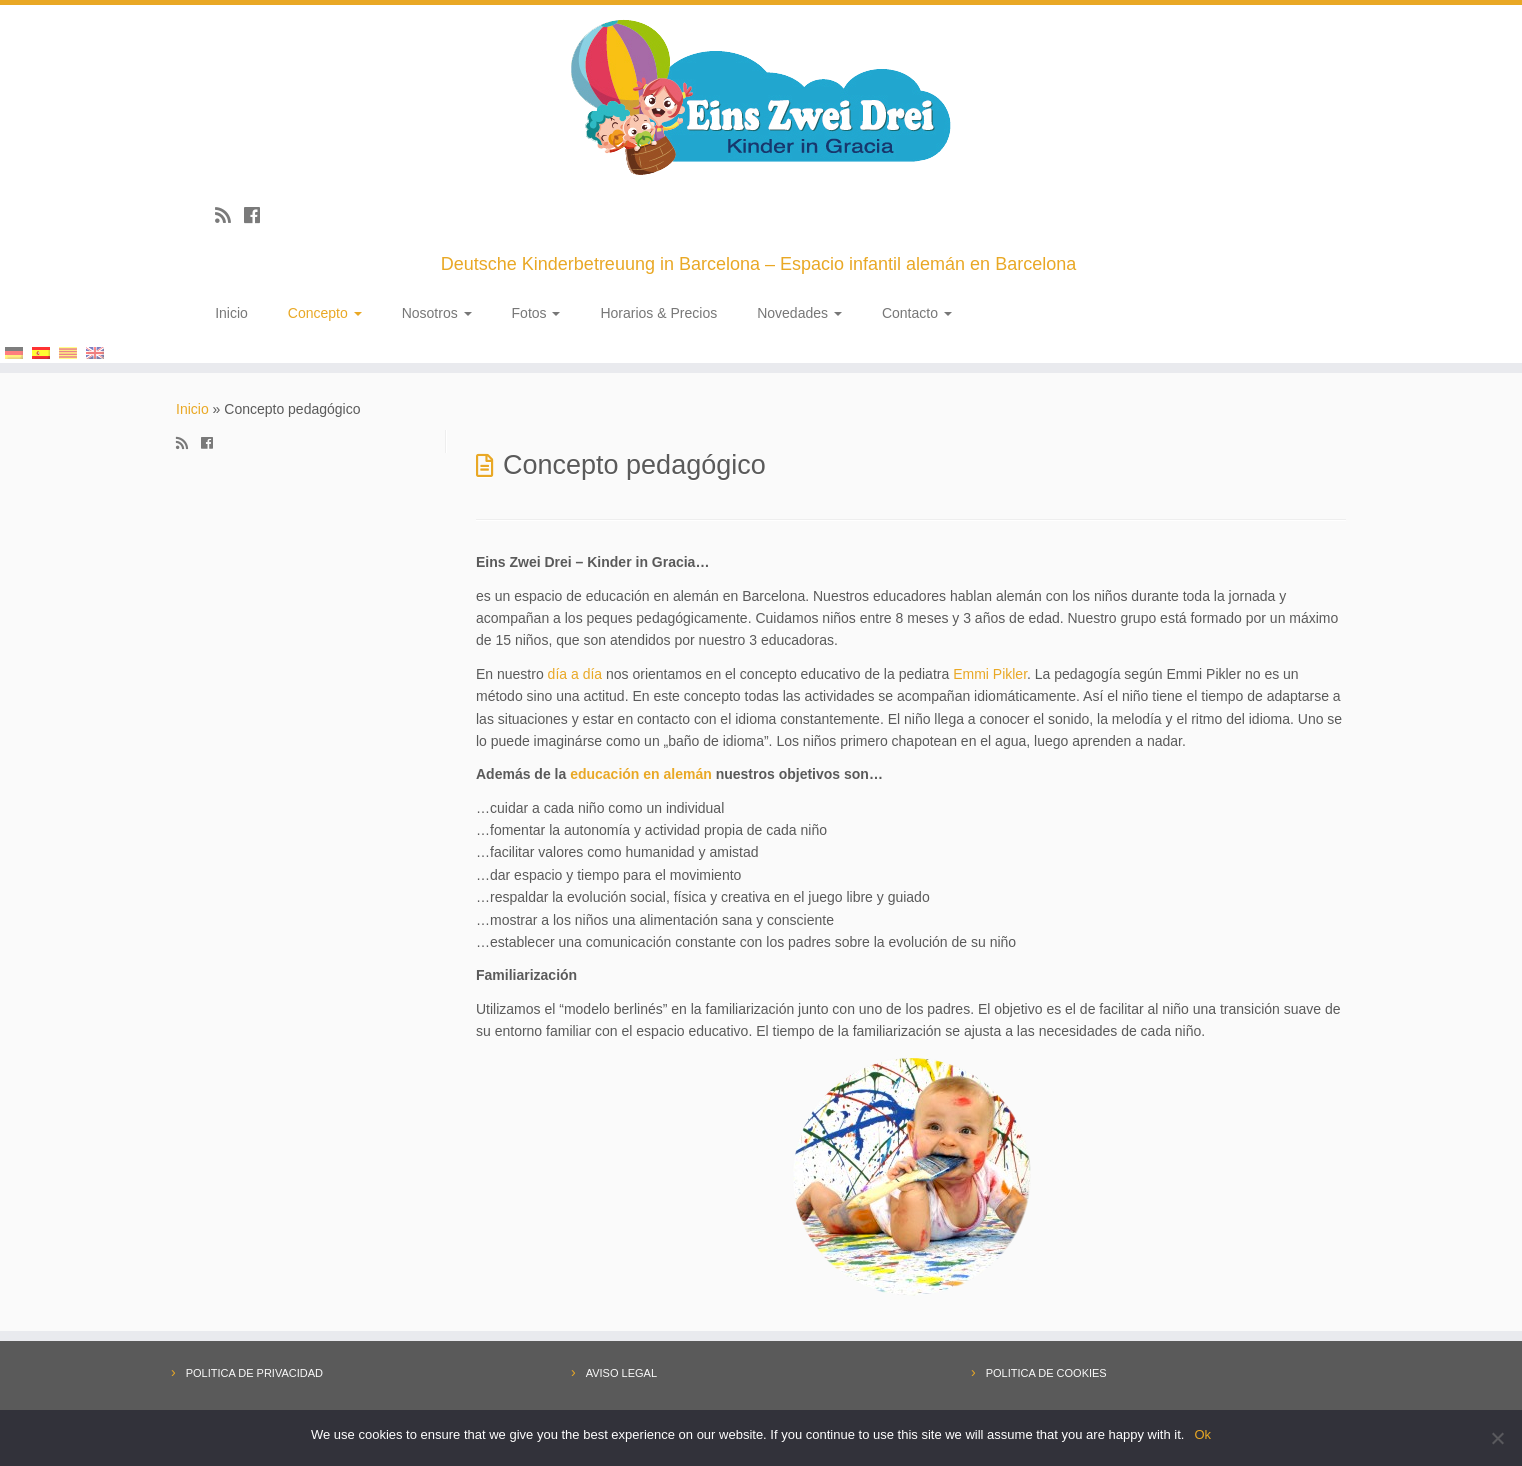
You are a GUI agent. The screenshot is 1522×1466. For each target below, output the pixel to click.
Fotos (536, 313)
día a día (575, 674)
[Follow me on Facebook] (258, 216)
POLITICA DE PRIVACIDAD (254, 1373)
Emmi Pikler (990, 674)
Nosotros (437, 313)
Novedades (799, 313)
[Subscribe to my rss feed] (229, 216)
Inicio (231, 313)
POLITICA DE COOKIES (1046, 1373)
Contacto (917, 313)
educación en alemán (641, 774)
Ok (1202, 1434)
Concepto (325, 313)
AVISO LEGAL (621, 1373)
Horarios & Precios (658, 313)
